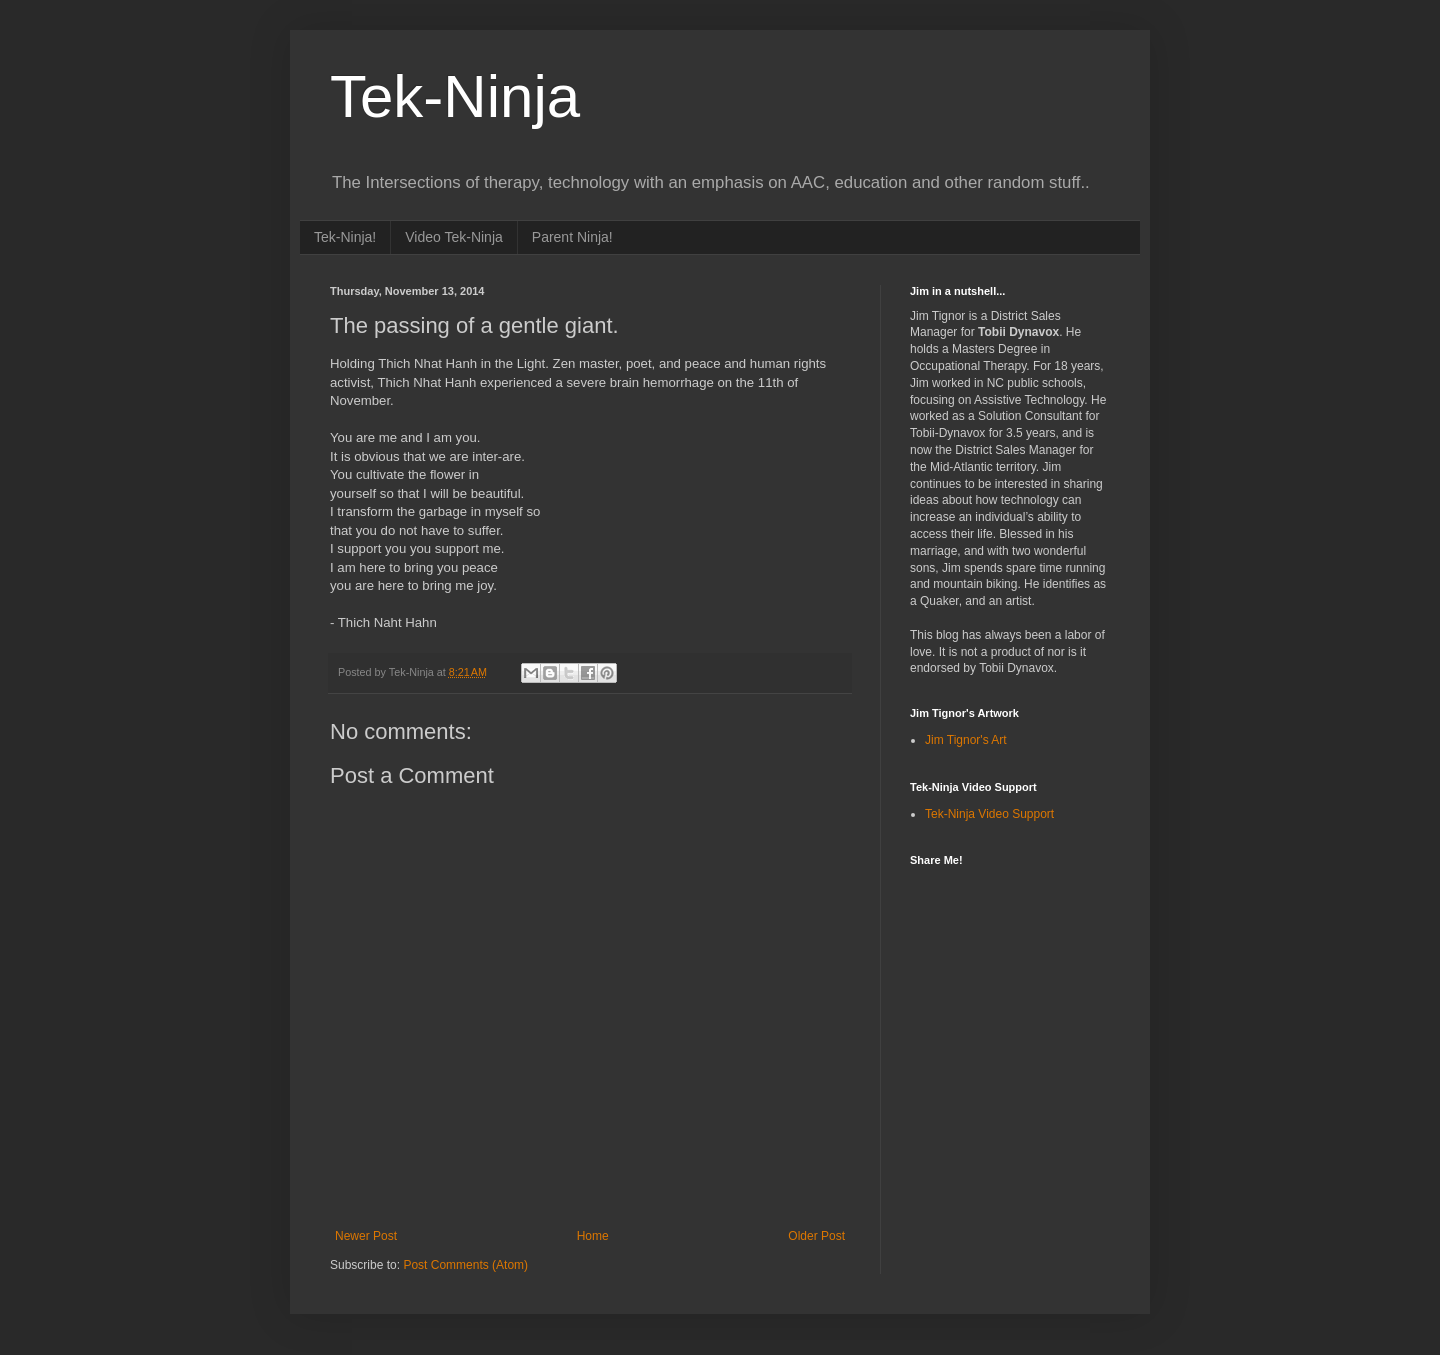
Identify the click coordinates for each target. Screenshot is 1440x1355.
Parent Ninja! (572, 237)
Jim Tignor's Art (966, 740)
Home (593, 1236)
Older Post (816, 1236)
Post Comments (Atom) (465, 1265)
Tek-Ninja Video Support (989, 814)
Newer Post (366, 1236)
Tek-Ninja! (345, 237)
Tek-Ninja (455, 96)
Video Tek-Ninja (454, 237)
